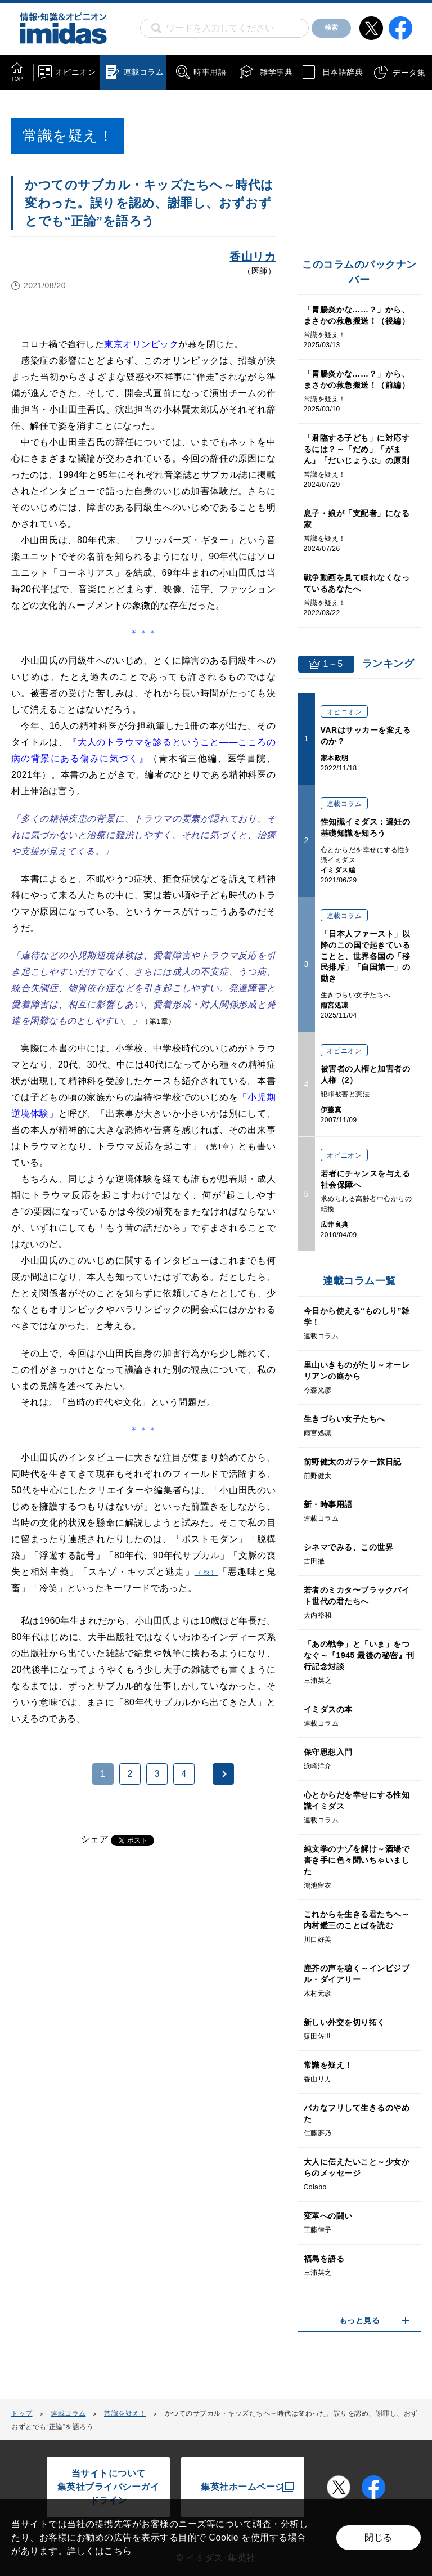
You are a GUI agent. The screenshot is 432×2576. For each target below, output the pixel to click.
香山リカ (253, 256)
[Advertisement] (100, 2000)
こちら (118, 2551)
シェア (95, 1839)
